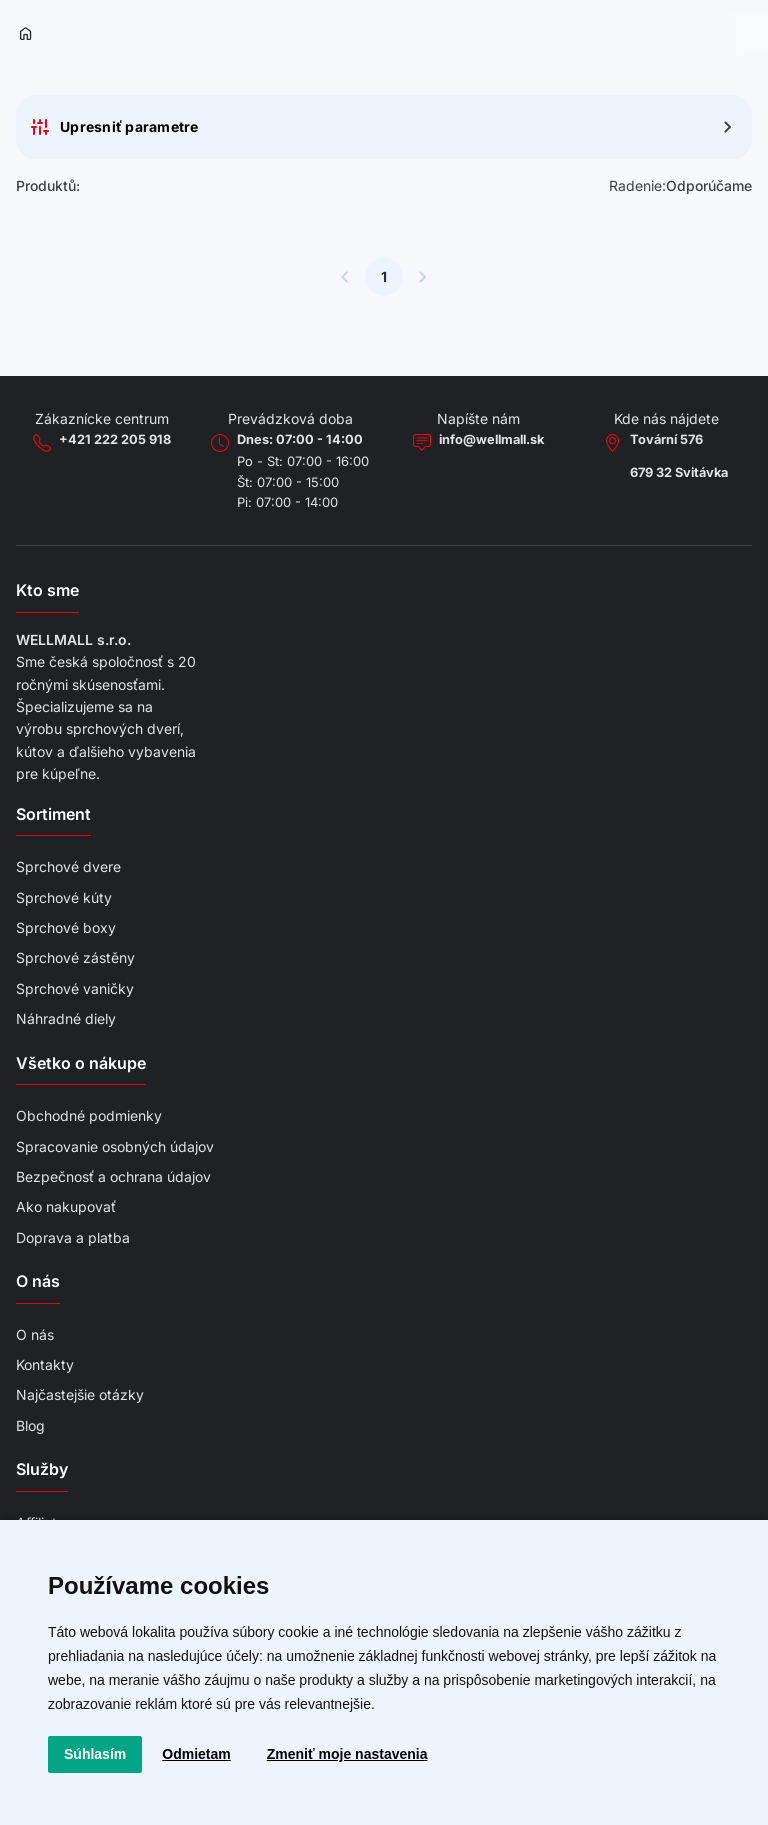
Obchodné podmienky (89, 1115)
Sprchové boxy (66, 927)
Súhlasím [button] (95, 1754)
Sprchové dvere (68, 866)
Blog (30, 1425)
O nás (35, 1334)
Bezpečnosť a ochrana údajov (113, 1176)
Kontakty (45, 1364)
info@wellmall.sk (491, 439)
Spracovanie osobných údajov (115, 1146)
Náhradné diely (66, 1018)
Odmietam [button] (196, 1754)
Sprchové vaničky (75, 988)
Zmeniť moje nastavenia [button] (347, 1754)
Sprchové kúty (64, 897)
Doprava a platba (73, 1237)
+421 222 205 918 (115, 439)
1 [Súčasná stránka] (384, 276)
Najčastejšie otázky (80, 1394)
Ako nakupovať (66, 1206)
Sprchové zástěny (75, 957)
